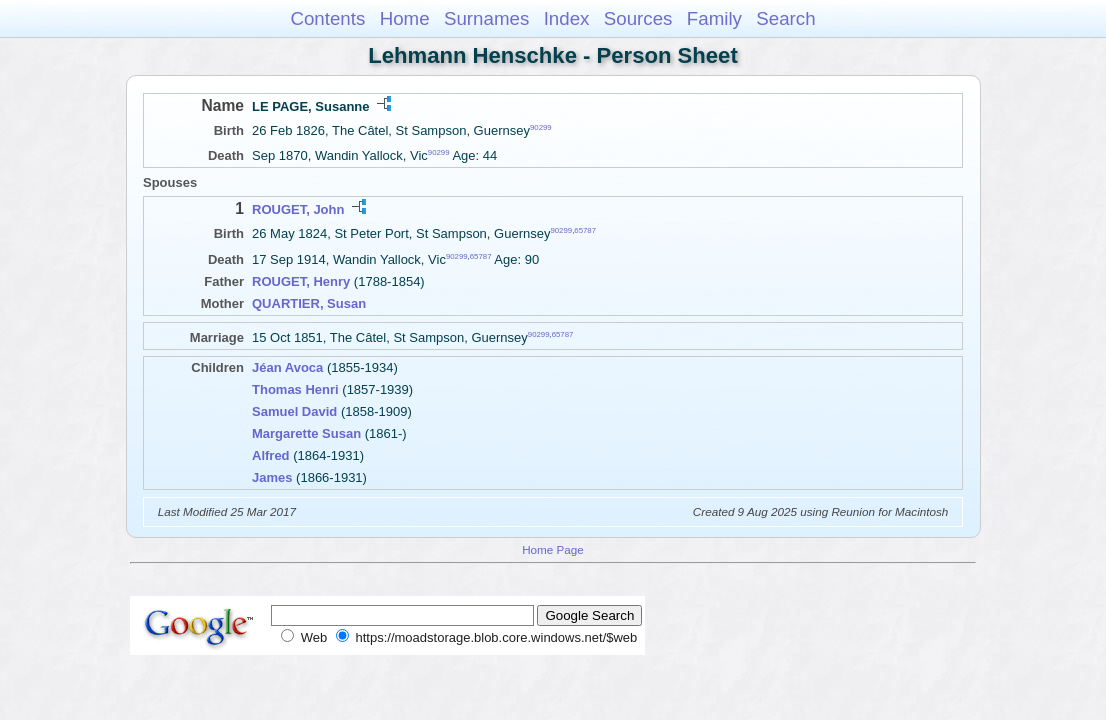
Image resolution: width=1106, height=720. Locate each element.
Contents (327, 18)
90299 (541, 127)
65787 (585, 230)
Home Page (553, 549)
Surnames (486, 18)
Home (405, 18)
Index (567, 18)
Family (714, 18)
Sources (638, 18)
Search (785, 18)
